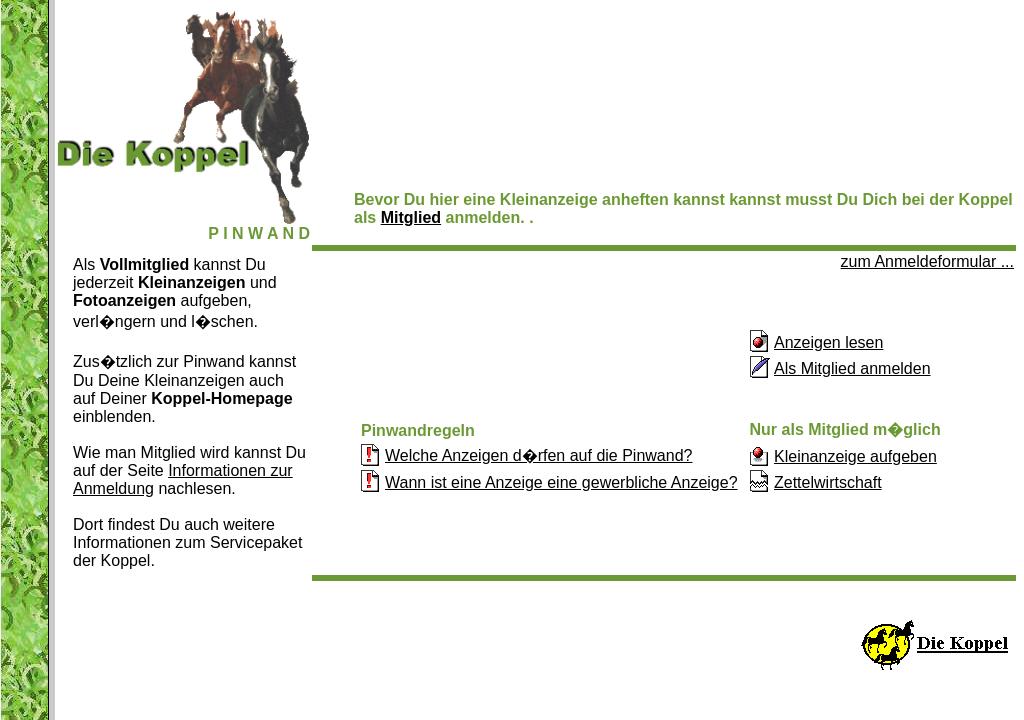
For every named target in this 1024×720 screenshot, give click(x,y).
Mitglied (411, 217)
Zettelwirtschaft (828, 482)
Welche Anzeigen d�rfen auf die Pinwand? (538, 455)
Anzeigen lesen (828, 342)
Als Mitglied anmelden (852, 368)
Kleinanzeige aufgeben (855, 456)
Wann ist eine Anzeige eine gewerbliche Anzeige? (561, 482)
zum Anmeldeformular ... (927, 261)
